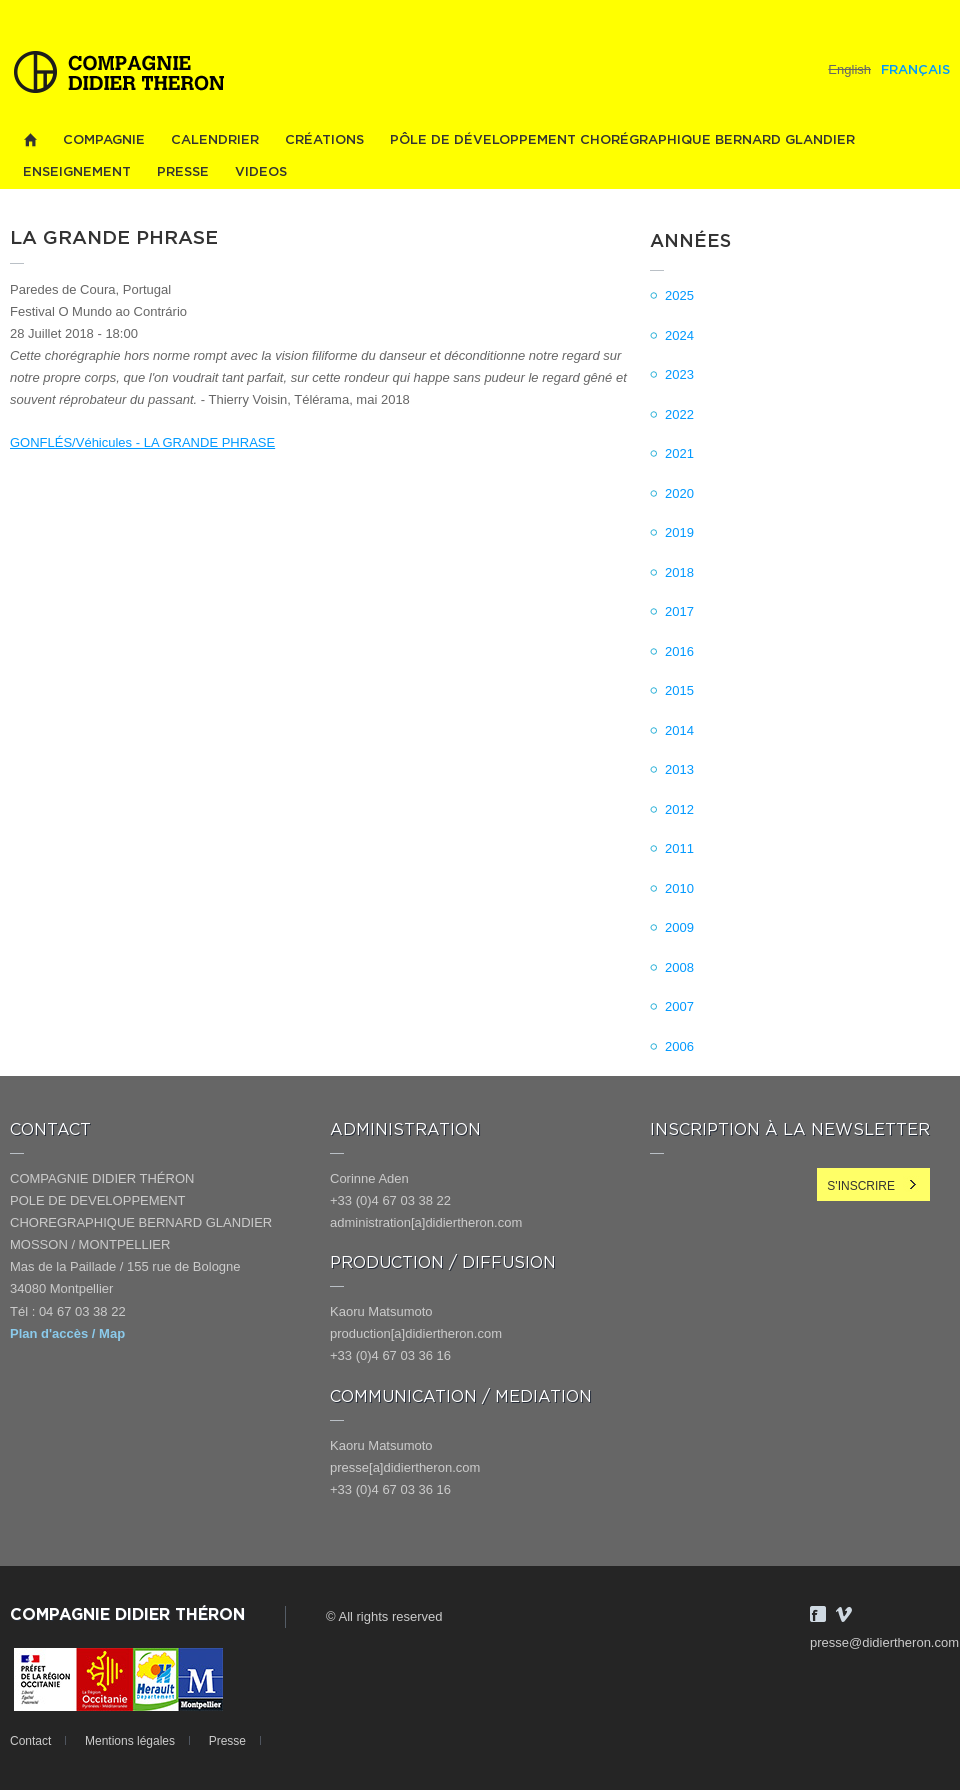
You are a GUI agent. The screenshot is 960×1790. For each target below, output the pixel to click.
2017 (679, 611)
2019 (679, 532)
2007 (679, 1006)
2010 (679, 888)
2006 (679, 1046)
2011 (679, 848)
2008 (679, 967)
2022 (679, 414)
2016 (679, 651)
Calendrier (215, 140)
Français (915, 70)
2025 (679, 295)
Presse (183, 172)
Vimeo (844, 1614)
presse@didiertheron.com (884, 1642)
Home (30, 140)
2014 (679, 730)
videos (261, 172)
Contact (30, 1741)
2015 (679, 690)
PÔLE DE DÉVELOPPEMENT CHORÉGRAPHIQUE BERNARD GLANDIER (622, 140)
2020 (679, 493)
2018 (679, 572)
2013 (679, 769)
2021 (679, 453)
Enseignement (77, 172)
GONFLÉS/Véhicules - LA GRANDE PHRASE (142, 442)
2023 (679, 374)
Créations (324, 140)
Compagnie (104, 140)
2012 (679, 809)
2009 (679, 927)
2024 (679, 335)
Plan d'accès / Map (67, 1333)
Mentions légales (130, 1741)
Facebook (818, 1614)
